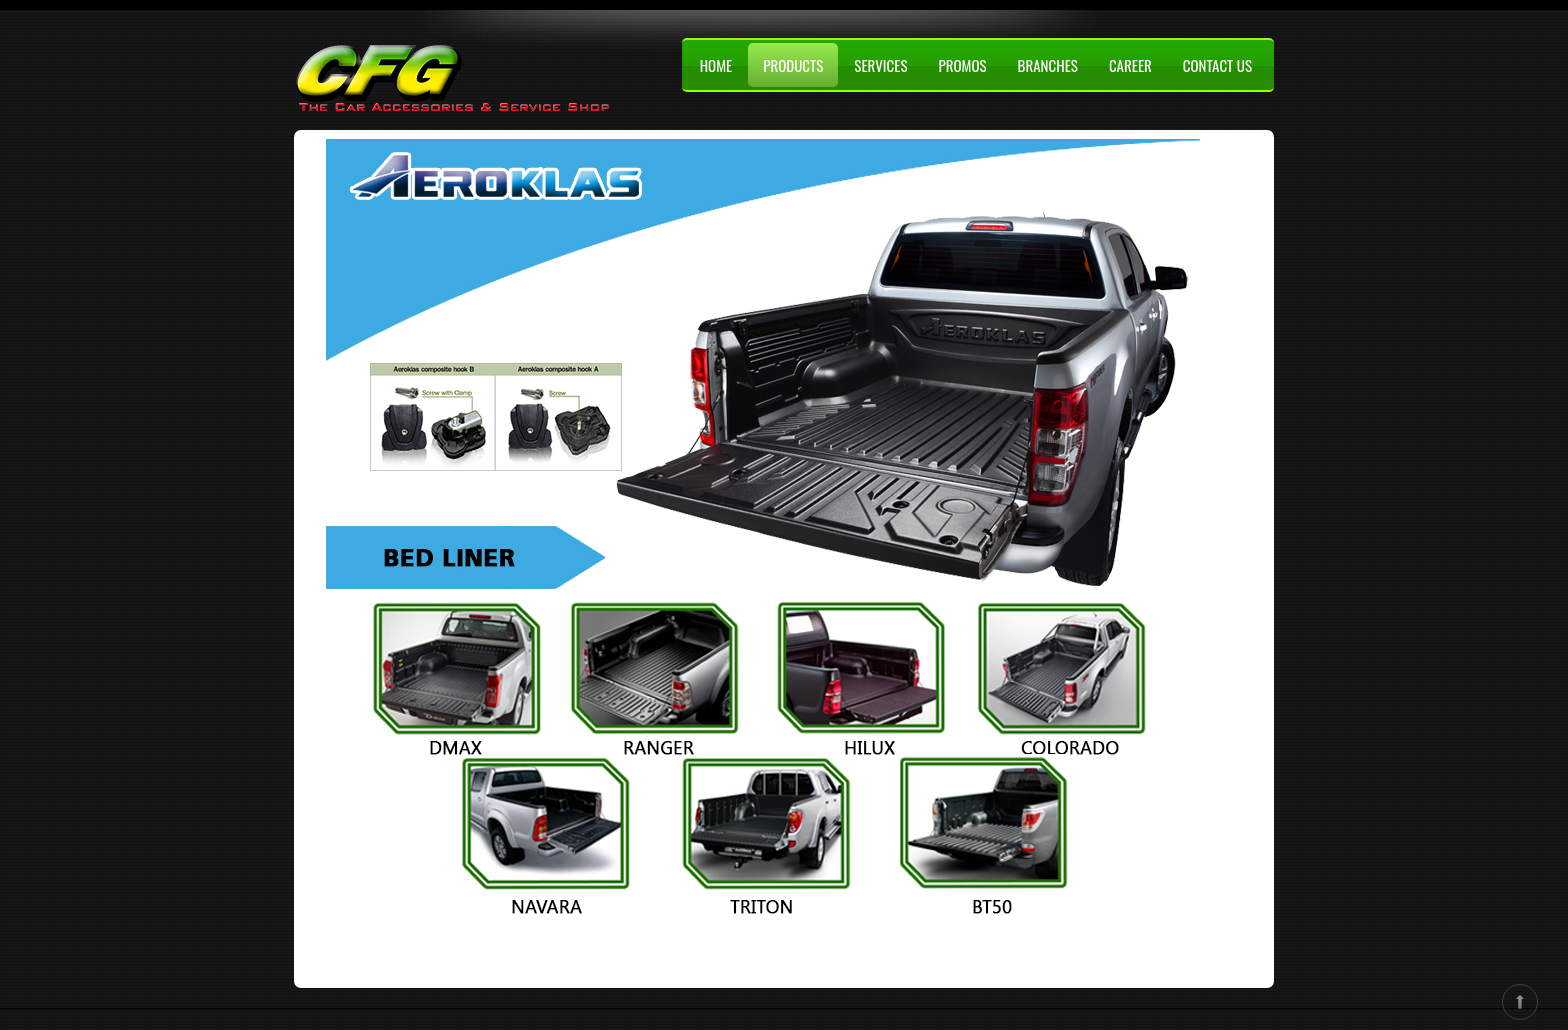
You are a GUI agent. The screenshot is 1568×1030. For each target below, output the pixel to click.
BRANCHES (1048, 65)
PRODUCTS (793, 65)
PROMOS (962, 65)
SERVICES (880, 65)
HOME (716, 65)
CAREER (1130, 65)
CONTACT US (1217, 65)
